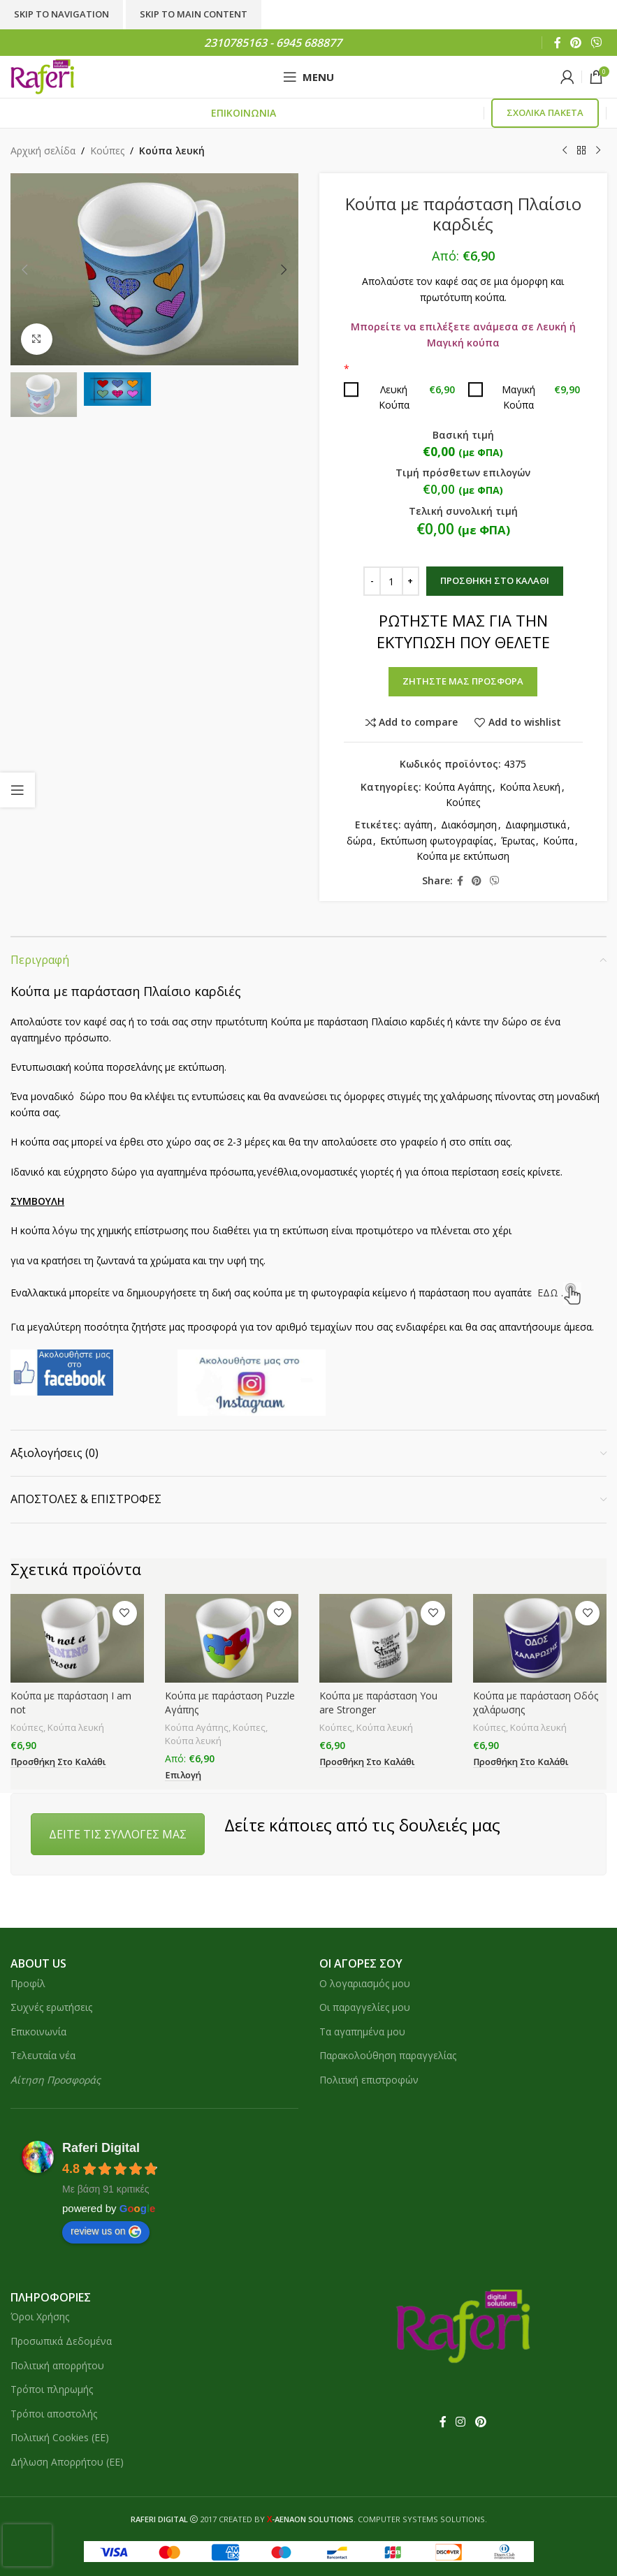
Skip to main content (193, 14)
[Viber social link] (596, 42)
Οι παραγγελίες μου (364, 2007)
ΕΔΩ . (559, 1292)
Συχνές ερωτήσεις (51, 2007)
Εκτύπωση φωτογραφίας (436, 840)
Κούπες (107, 150)
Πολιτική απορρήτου (57, 2365)
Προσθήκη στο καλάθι (494, 580)
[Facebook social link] (557, 42)
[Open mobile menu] (308, 77)
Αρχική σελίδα (42, 150)
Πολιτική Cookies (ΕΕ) (59, 2437)
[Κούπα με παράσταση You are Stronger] (386, 1638)
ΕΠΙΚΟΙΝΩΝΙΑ (243, 112)
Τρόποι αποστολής (53, 2413)
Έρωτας (518, 840)
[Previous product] (564, 150)
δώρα (359, 840)
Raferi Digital (101, 2148)
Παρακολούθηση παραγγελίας (387, 2055)
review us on (106, 2231)
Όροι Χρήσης (39, 2316)
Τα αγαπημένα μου (362, 2031)
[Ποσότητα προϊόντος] (390, 581)
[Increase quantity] (410, 581)
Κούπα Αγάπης (457, 786)
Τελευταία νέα (42, 2055)
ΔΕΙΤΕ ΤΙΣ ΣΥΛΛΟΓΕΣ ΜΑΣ (118, 1834)
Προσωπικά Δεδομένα (61, 2341)
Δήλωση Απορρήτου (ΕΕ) (67, 2461)
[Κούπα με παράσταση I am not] (77, 1638)
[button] (24, 270)
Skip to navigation (61, 14)
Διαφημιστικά (535, 824)
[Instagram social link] (460, 2422)
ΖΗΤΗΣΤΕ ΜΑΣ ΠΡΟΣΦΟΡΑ (462, 681)
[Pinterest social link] (575, 42)
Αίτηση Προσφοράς (55, 2079)
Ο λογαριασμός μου (364, 1983)
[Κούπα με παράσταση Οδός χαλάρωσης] (540, 1638)
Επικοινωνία (38, 2031)
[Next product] (598, 150)
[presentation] (27, 2545)
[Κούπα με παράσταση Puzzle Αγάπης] (231, 1638)
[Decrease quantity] (371, 581)
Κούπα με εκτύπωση (462, 856)
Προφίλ (27, 1983)
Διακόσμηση (468, 824)
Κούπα (558, 840)
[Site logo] (42, 75)
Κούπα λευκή (172, 150)
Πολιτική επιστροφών (369, 2079)
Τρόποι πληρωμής (51, 2389)
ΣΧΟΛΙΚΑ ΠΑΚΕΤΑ (545, 112)
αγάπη (417, 824)
